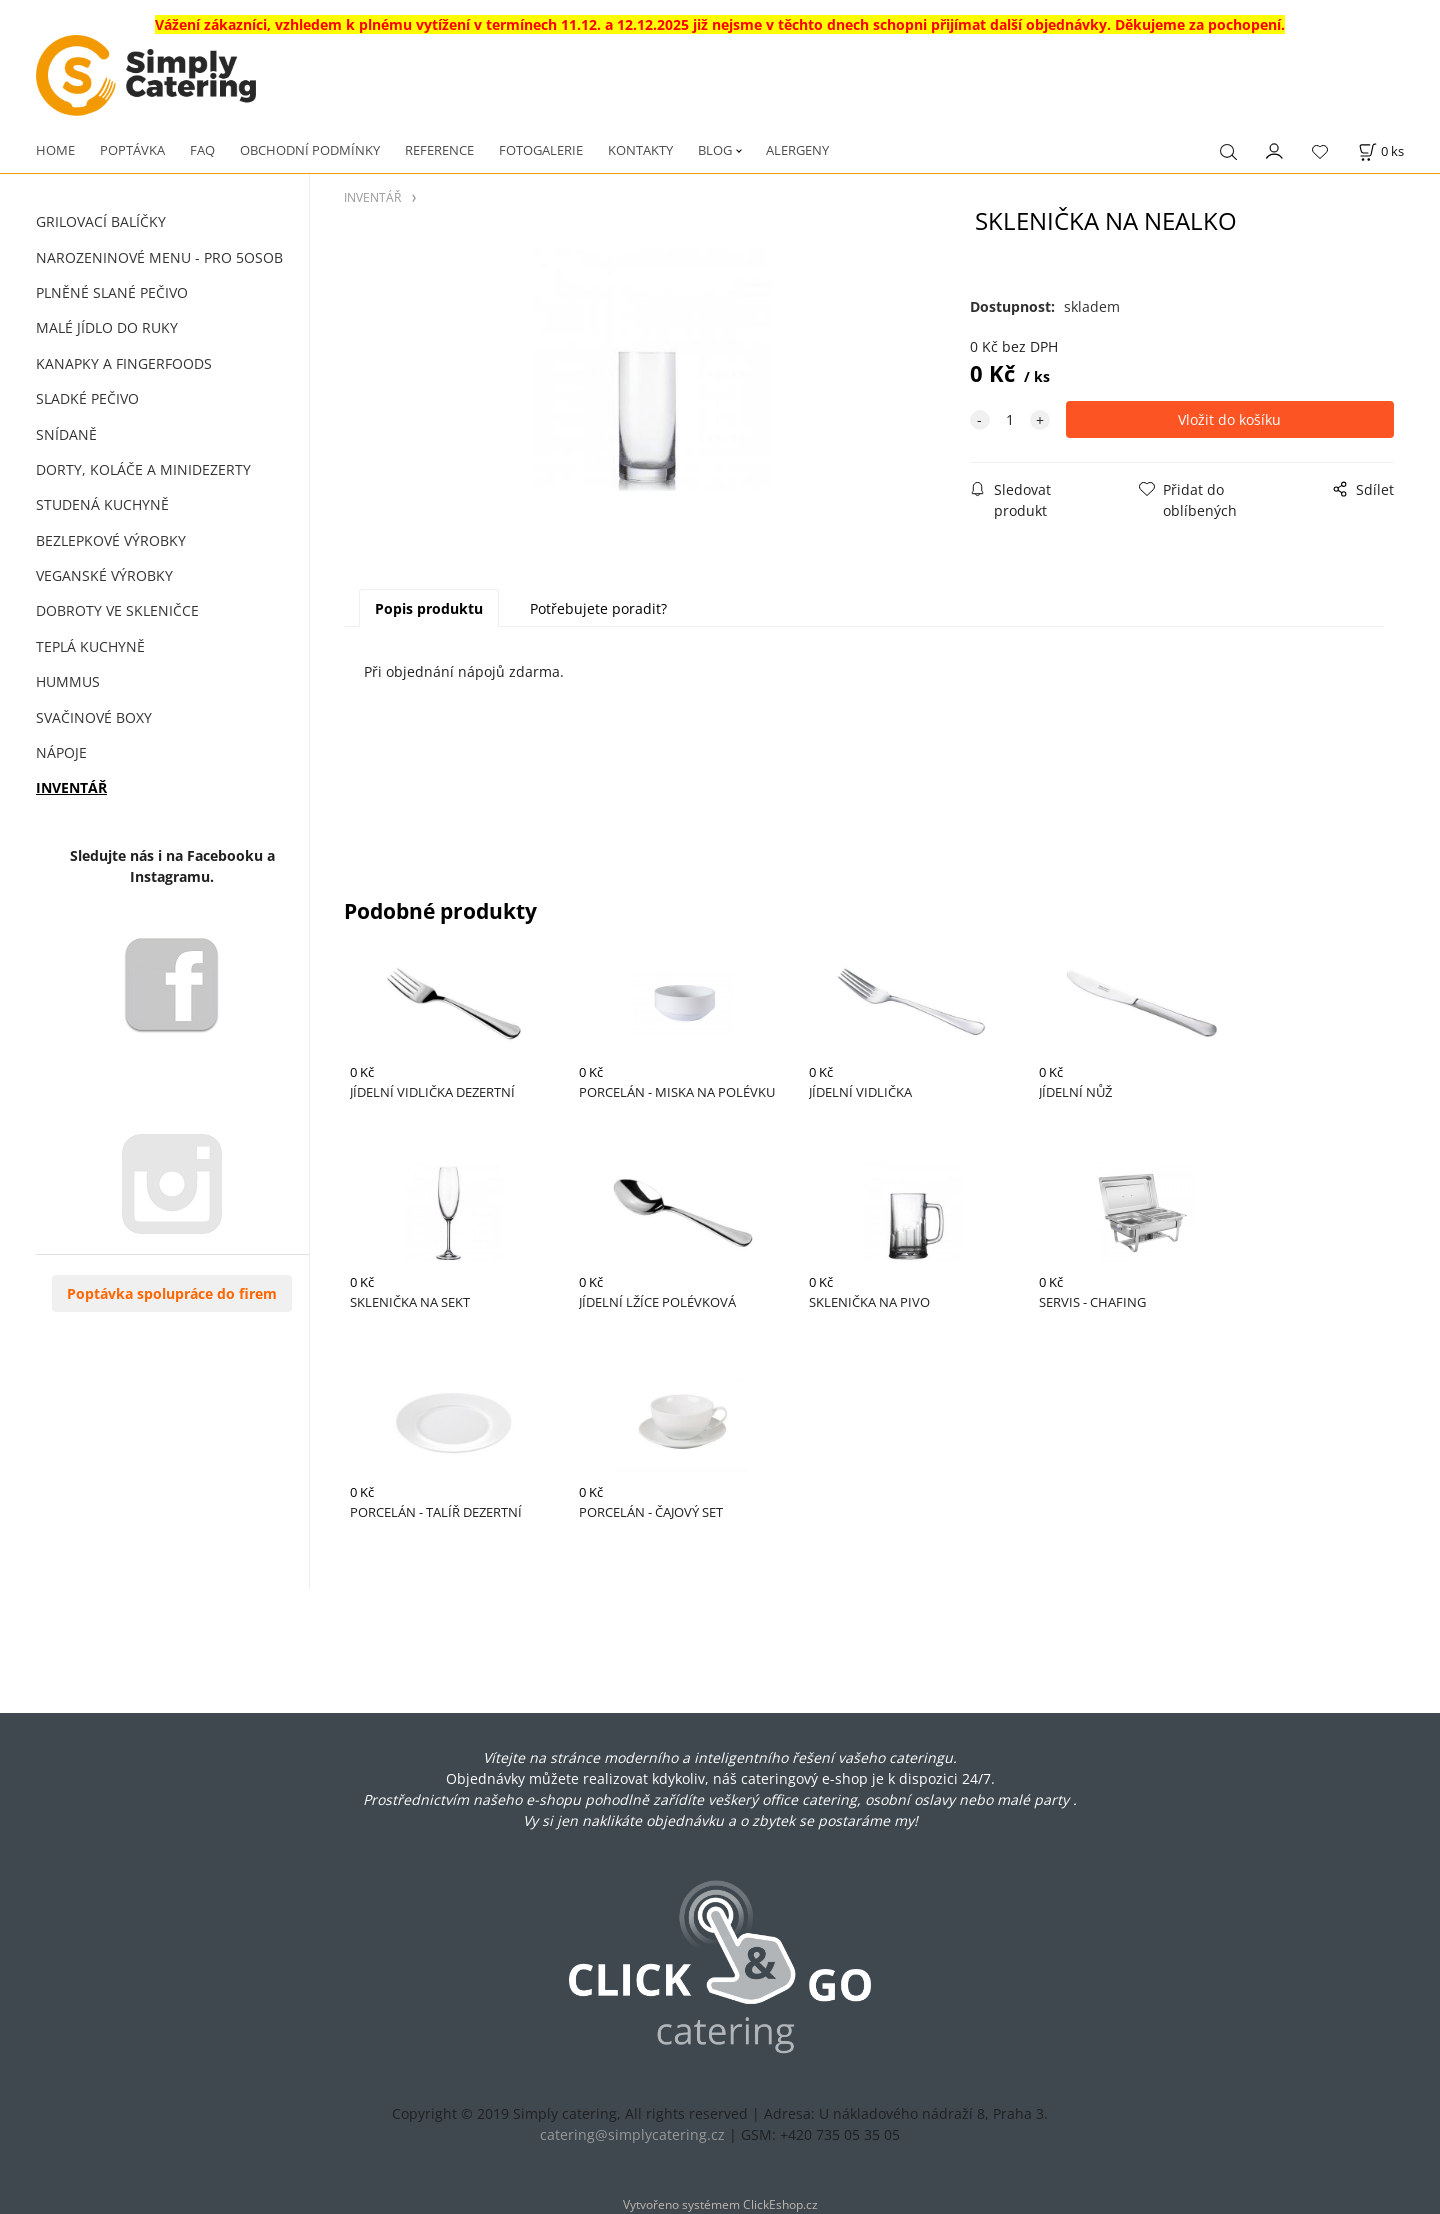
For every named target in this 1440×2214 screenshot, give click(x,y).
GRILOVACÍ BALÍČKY (101, 221)
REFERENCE (439, 150)
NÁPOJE (61, 752)
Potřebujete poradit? (598, 608)
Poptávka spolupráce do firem (172, 1293)
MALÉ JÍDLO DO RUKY (107, 327)
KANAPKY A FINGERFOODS (124, 363)
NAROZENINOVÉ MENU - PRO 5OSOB (159, 257)
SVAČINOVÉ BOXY (94, 717)
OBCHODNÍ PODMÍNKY (310, 150)
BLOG (715, 150)
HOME (55, 150)
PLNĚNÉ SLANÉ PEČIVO (112, 292)
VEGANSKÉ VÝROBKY (104, 575)
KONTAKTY (640, 150)
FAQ (202, 150)
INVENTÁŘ (71, 787)
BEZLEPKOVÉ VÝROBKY (111, 540)
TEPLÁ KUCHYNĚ (90, 646)
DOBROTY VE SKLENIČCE (117, 610)
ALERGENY (797, 150)
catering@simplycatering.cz (632, 2134)
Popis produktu (429, 608)
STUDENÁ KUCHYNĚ (102, 504)
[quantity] (1010, 419)
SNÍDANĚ (66, 434)
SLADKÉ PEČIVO (87, 398)
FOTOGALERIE (541, 150)
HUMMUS (68, 681)
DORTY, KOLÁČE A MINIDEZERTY (143, 469)
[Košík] (1381, 151)
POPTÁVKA (132, 150)
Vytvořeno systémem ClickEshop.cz (720, 2204)
